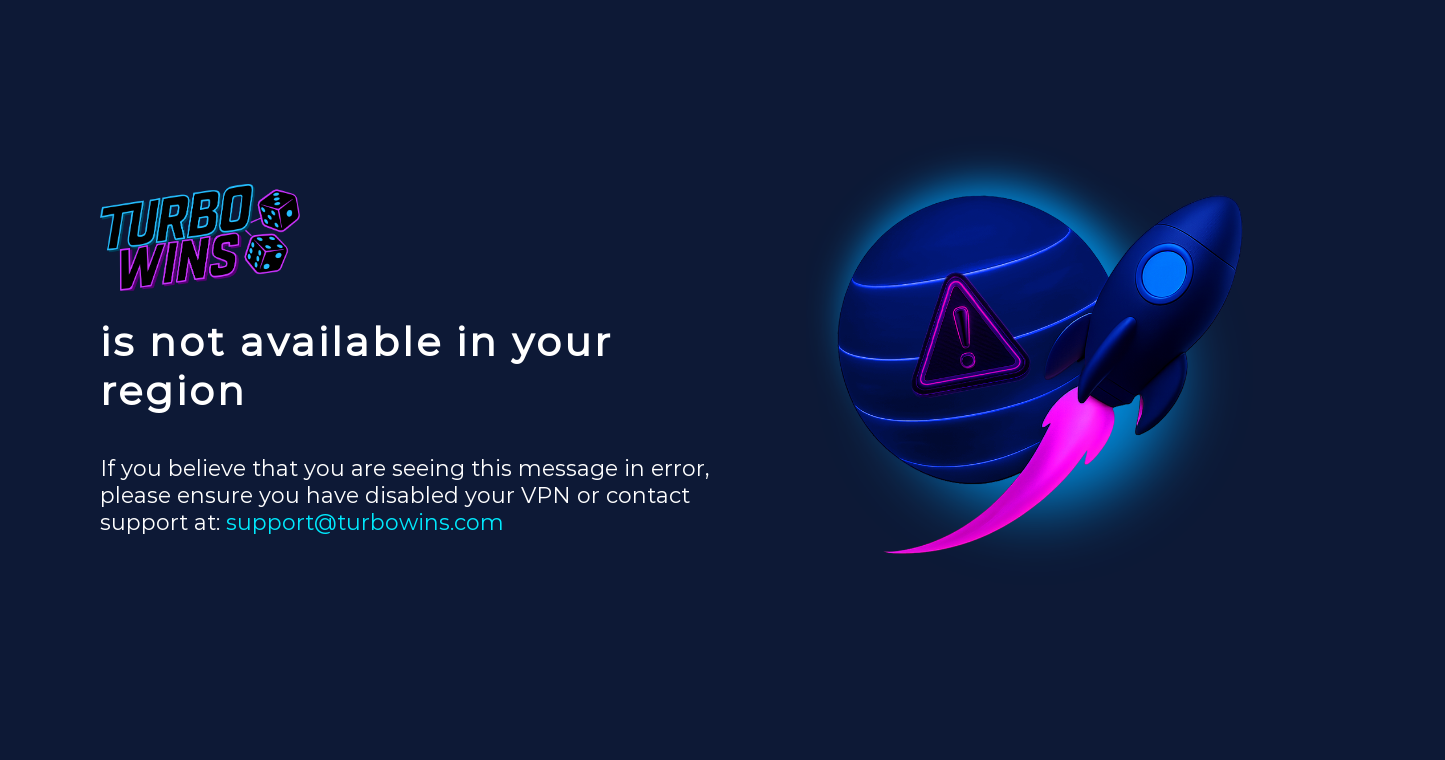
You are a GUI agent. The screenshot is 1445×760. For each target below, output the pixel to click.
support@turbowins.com (365, 522)
